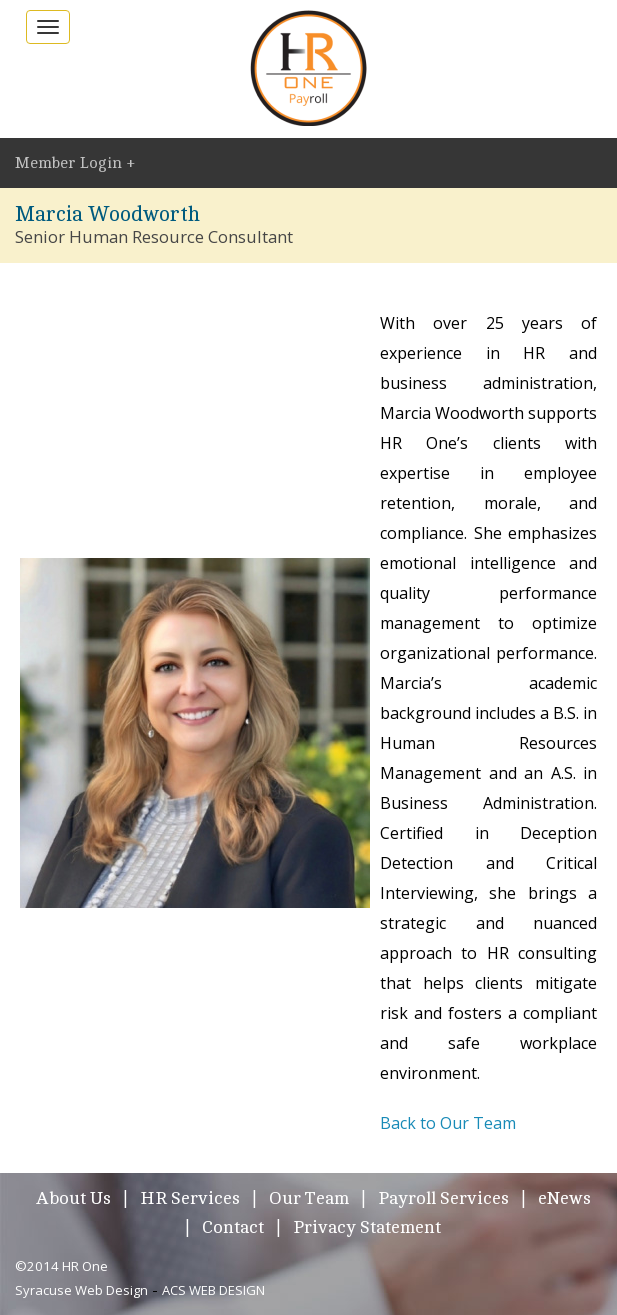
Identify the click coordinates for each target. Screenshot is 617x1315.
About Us (73, 1198)
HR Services (190, 1198)
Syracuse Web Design (81, 1290)
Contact (233, 1227)
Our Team (309, 1198)
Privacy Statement (367, 1227)
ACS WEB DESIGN (213, 1290)
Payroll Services (443, 1198)
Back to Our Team (448, 1123)
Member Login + (75, 163)
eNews (564, 1198)
